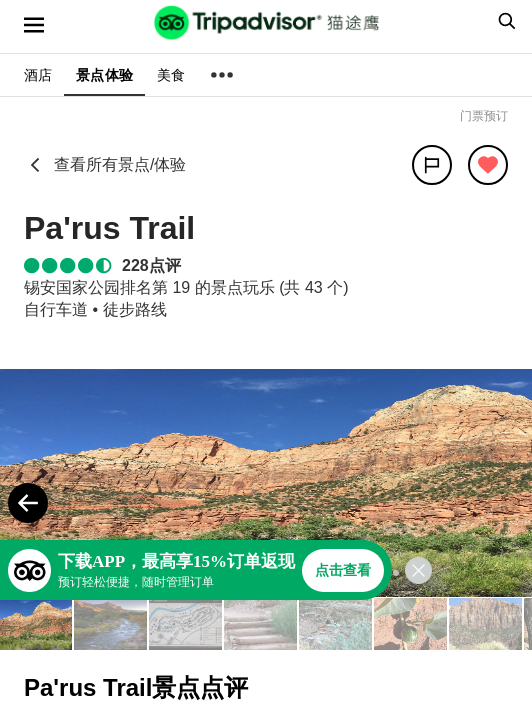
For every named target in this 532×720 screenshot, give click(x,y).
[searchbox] (504, 21)
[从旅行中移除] (488, 165)
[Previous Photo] (28, 503)
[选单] (34, 25)
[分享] (432, 165)
